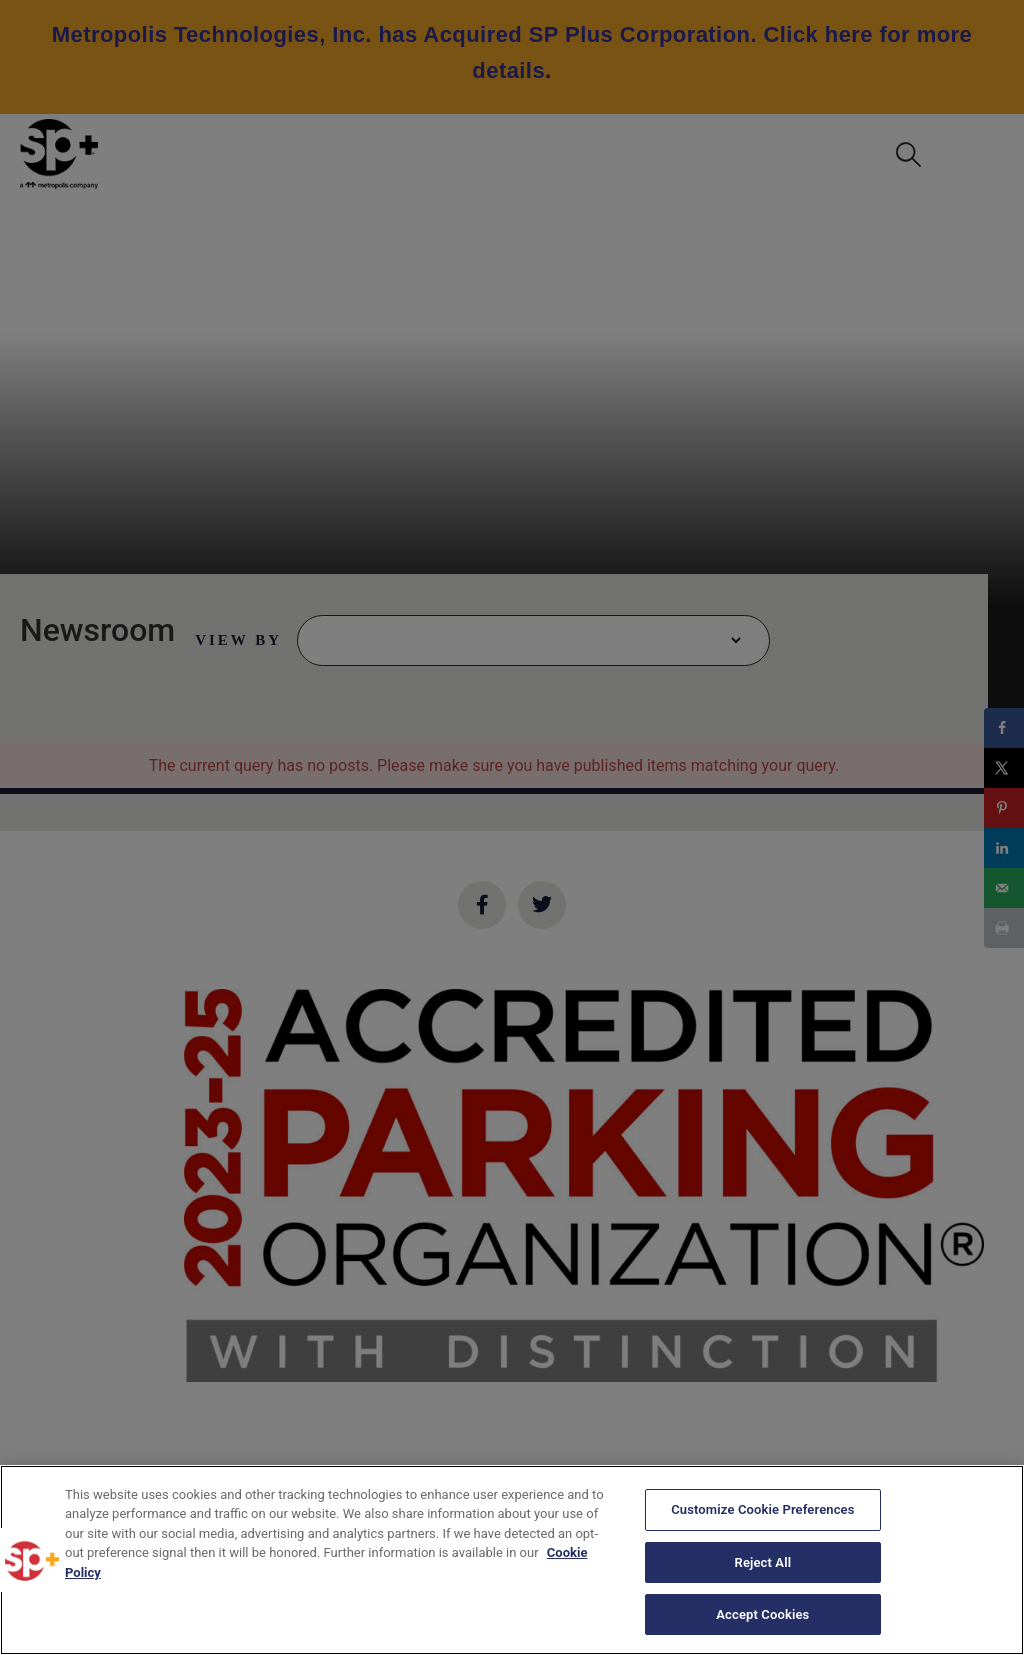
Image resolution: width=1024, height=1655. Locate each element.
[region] (512, 1560)
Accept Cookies (762, 1613)
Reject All (763, 1562)
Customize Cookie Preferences (762, 1510)
